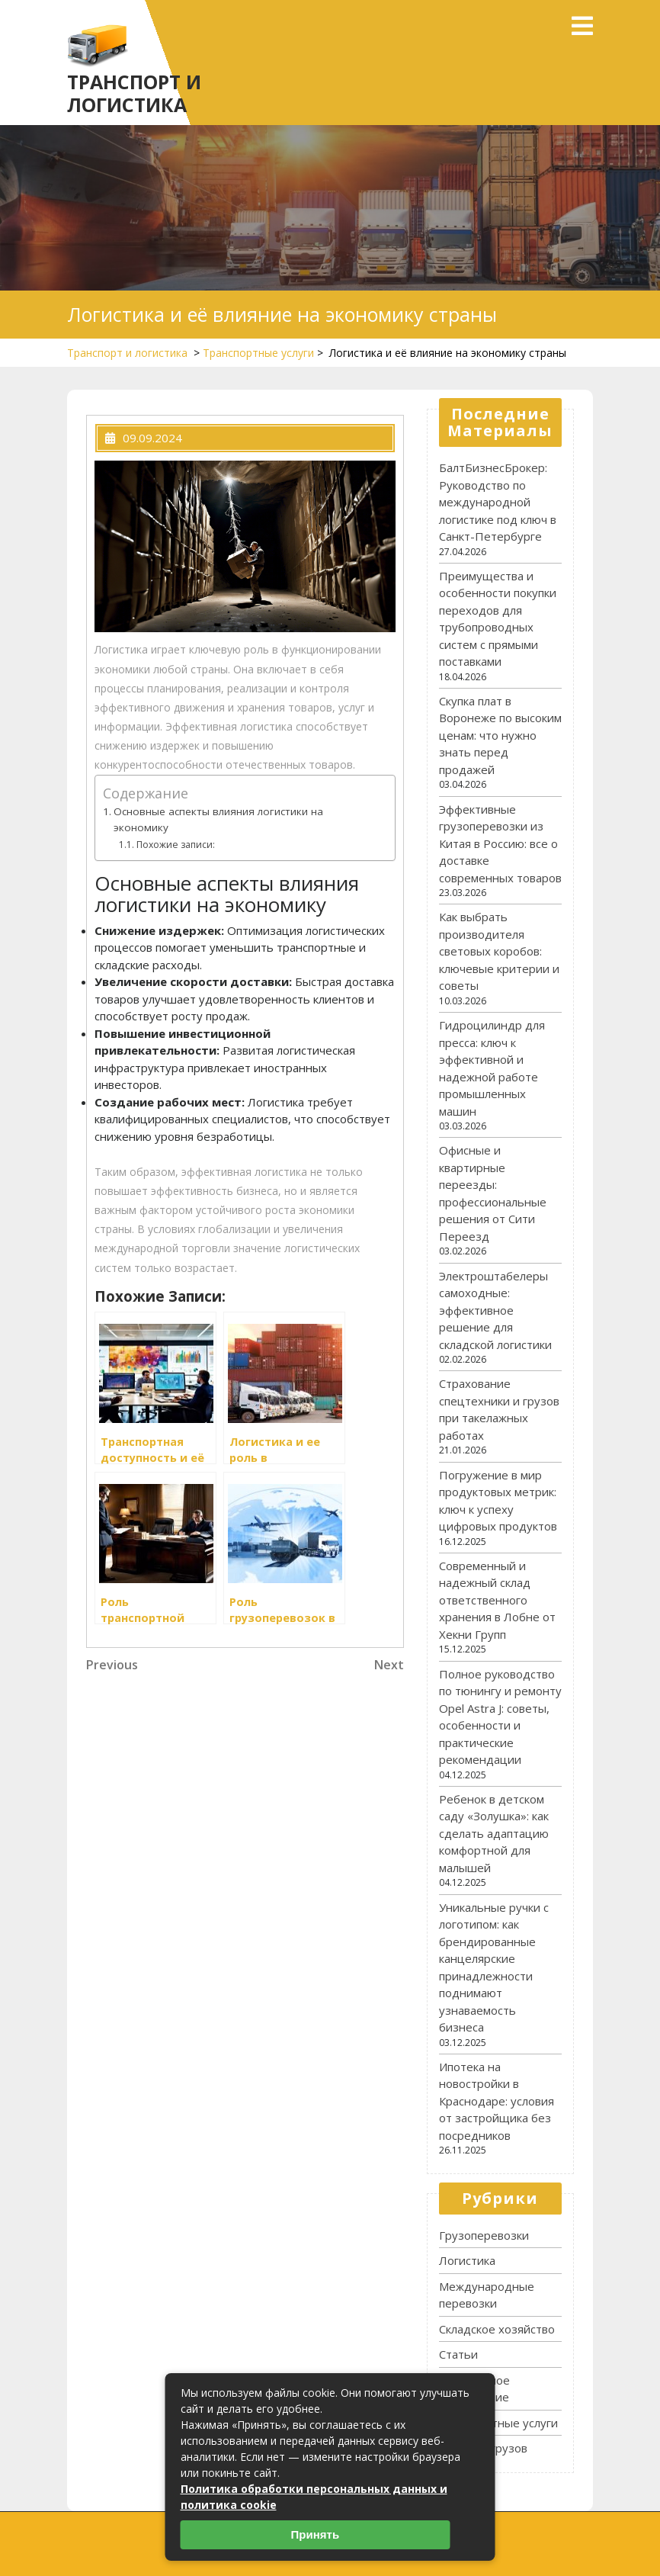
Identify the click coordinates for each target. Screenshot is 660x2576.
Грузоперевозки (484, 2235)
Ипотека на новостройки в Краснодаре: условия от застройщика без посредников (496, 2101)
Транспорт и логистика (134, 93)
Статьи (458, 2354)
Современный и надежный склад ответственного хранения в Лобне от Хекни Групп (497, 1600)
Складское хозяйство (497, 2329)
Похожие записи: (175, 844)
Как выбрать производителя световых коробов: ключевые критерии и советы (499, 951)
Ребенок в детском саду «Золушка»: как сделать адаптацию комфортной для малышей (494, 1833)
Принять (315, 2534)
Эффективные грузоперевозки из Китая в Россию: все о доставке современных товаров (500, 843)
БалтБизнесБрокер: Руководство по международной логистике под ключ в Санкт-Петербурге (497, 502)
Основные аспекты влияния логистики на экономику (218, 820)
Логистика (467, 2260)
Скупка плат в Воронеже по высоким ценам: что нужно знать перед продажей (500, 735)
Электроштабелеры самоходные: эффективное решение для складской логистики (495, 1310)
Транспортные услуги (258, 352)
